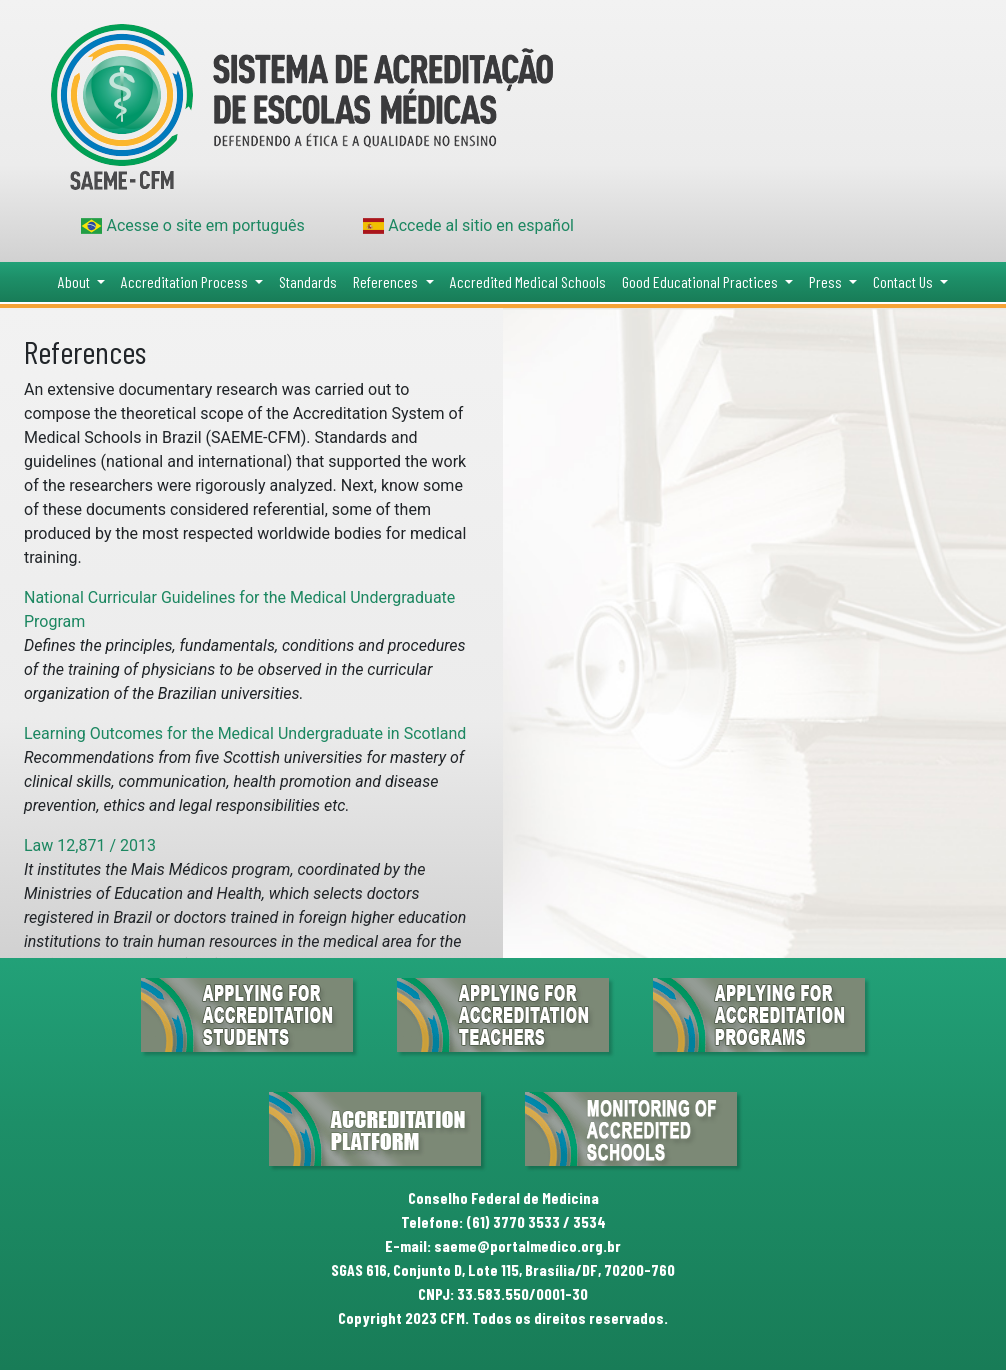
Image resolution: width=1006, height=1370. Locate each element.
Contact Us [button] (904, 281)
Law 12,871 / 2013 (90, 845)
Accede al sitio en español (468, 225)
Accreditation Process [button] (186, 281)
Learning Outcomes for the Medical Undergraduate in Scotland (245, 733)
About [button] (75, 281)
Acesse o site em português (193, 225)
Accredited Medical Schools (528, 281)
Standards (308, 281)
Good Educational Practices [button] (701, 281)
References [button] (387, 281)
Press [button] (827, 281)
